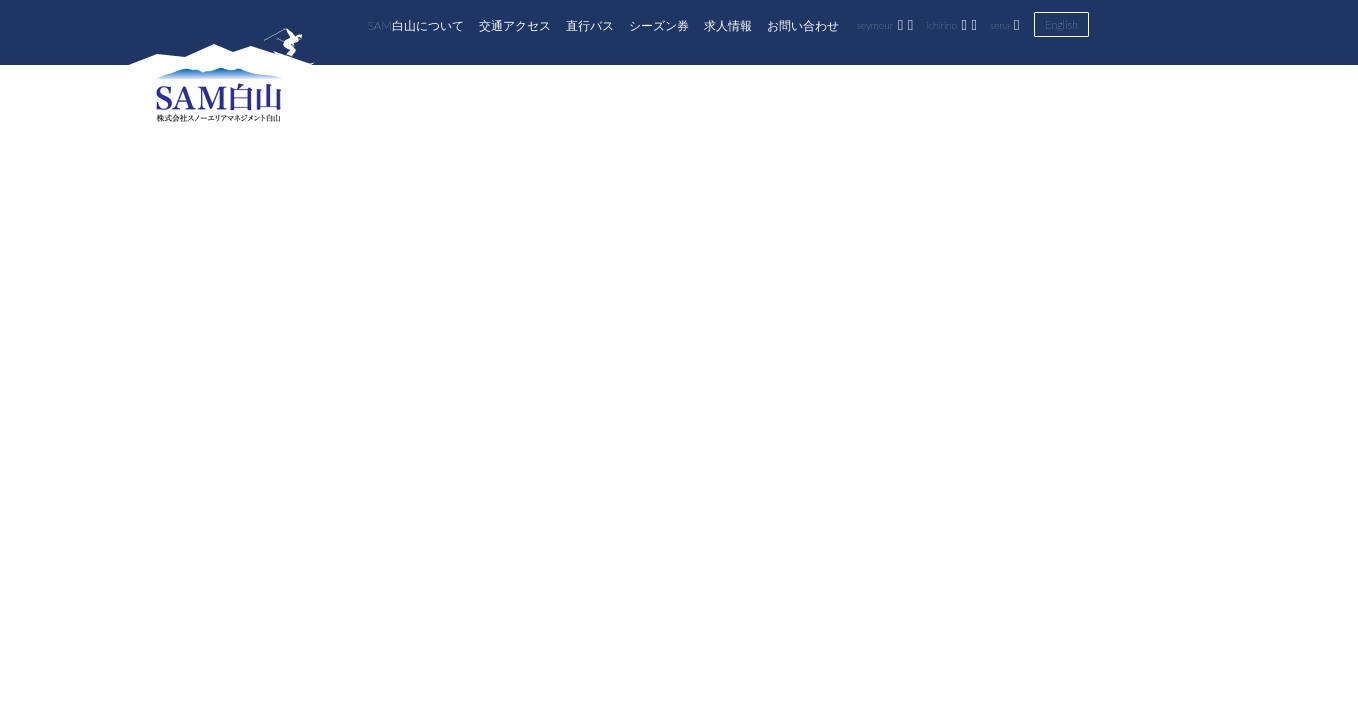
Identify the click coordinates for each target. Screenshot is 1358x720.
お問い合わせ (803, 25)
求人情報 (728, 25)
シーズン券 (659, 25)
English (1061, 24)
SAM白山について (416, 25)
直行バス (590, 25)
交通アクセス (515, 25)
